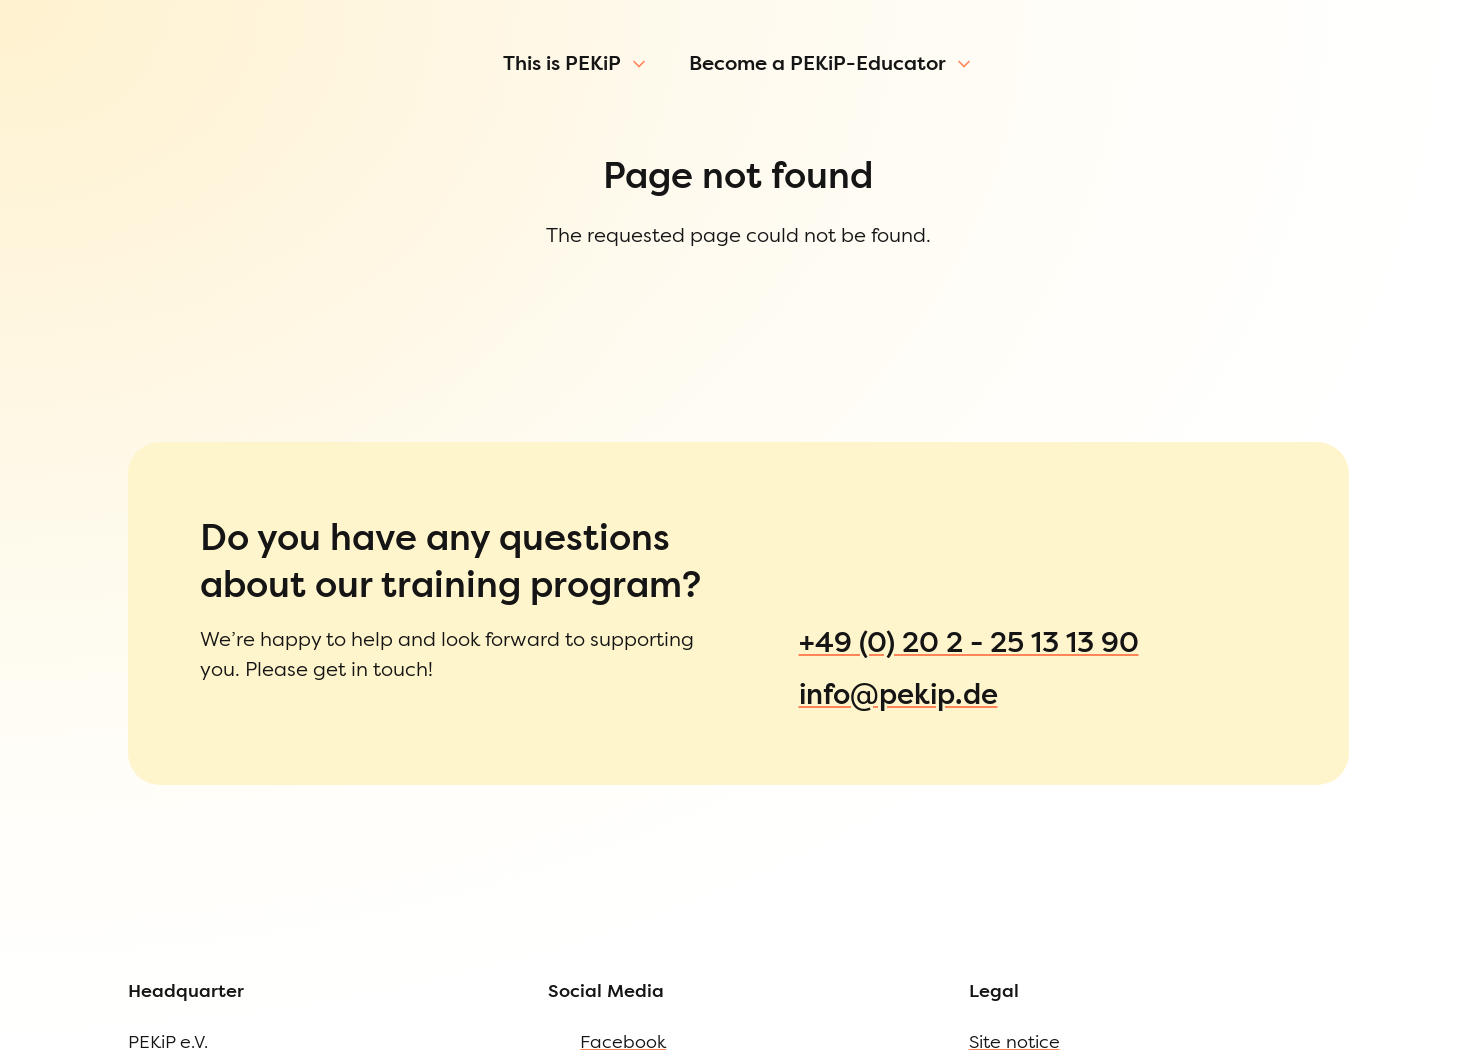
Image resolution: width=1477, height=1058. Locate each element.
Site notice (89, 935)
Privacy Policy (105, 976)
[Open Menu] (22, 114)
